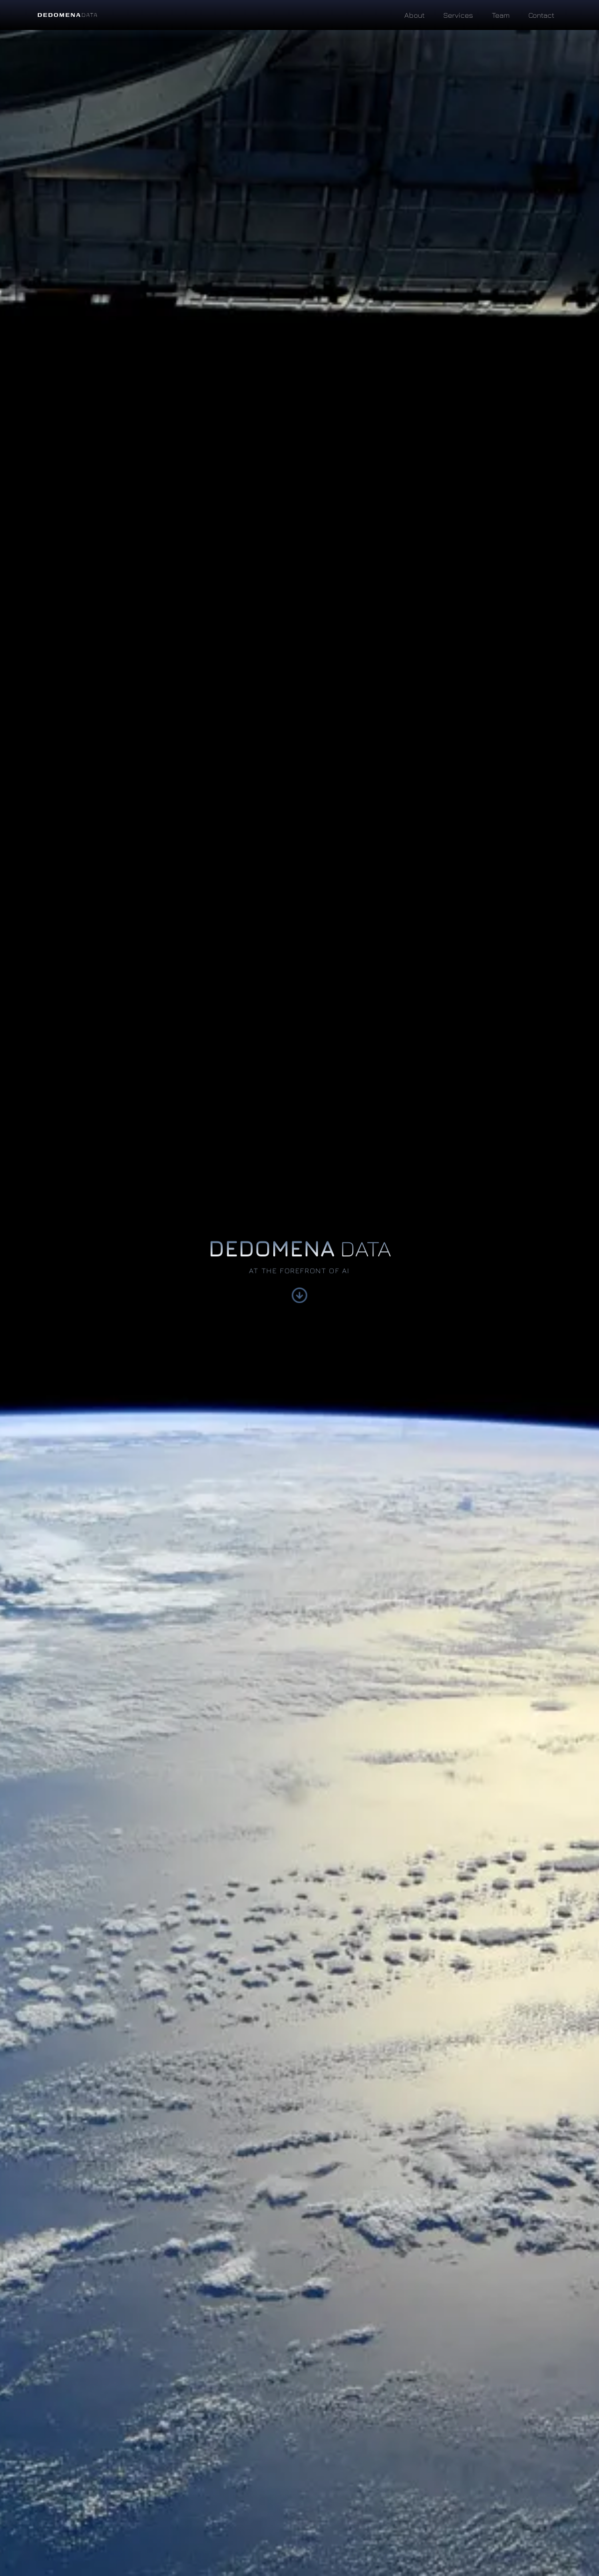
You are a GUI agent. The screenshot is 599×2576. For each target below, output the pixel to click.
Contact (541, 15)
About (414, 15)
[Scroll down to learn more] (299, 1299)
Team (501, 15)
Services (458, 15)
